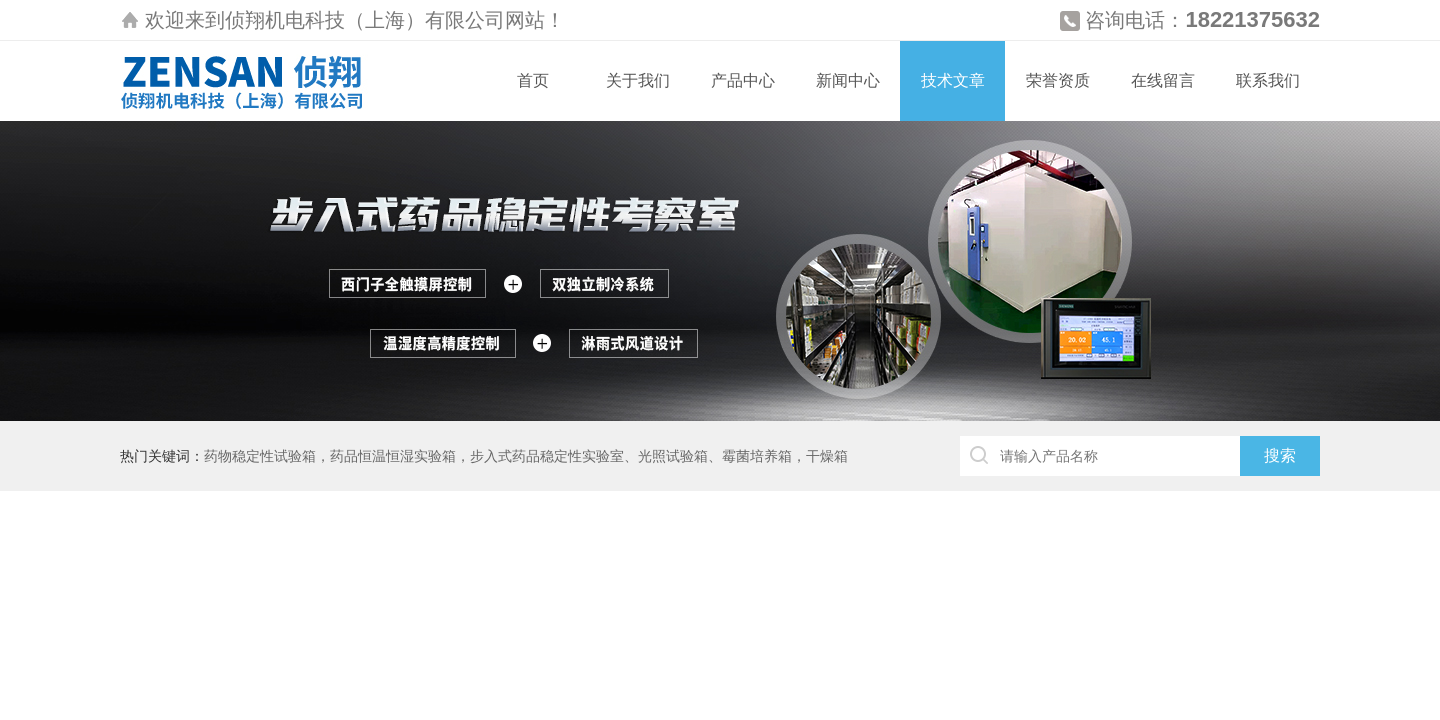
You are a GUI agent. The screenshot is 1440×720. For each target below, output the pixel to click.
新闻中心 (848, 80)
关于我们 (638, 80)
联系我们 (1268, 80)
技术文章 (953, 80)
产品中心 (743, 80)
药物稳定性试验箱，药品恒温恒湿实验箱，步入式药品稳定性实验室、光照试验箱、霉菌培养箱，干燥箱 (526, 456)
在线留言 (1163, 80)
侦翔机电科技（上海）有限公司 (365, 20)
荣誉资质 (1058, 80)
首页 (533, 80)
